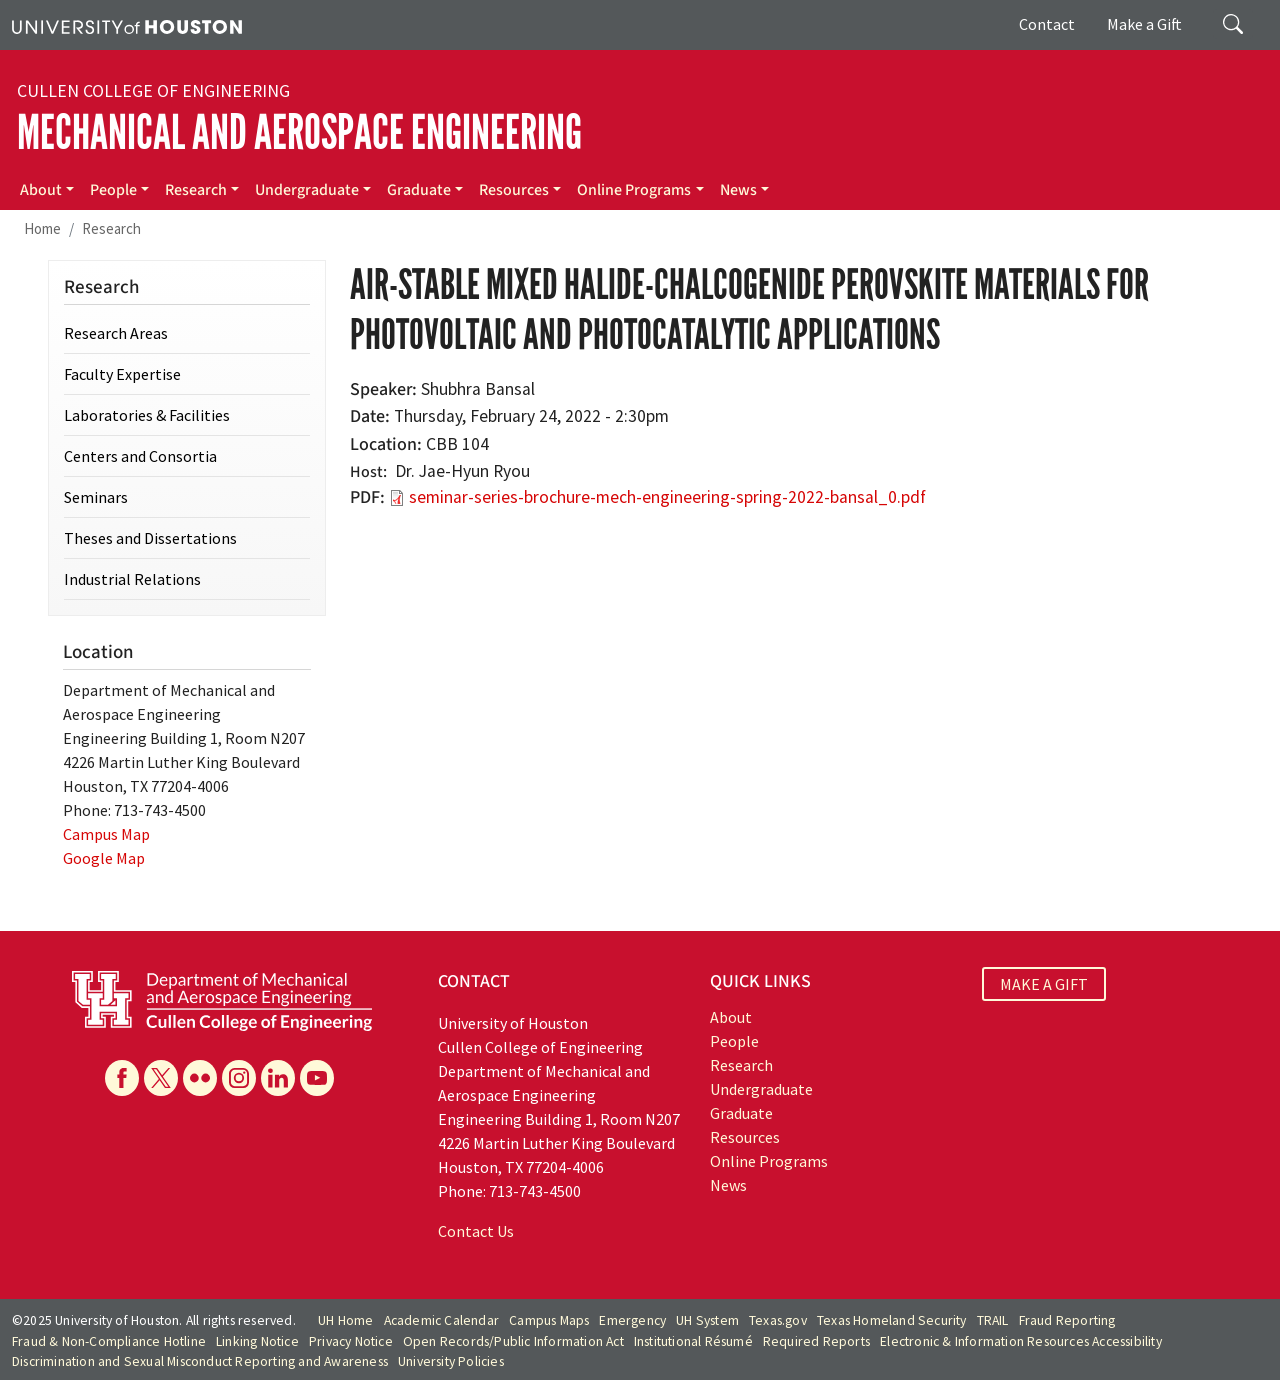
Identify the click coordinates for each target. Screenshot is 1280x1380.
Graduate (419, 190)
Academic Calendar (441, 1320)
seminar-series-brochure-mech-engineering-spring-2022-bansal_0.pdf (667, 497)
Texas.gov (778, 1320)
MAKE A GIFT (1044, 984)
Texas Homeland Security (892, 1320)
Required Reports (816, 1341)
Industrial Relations (132, 579)
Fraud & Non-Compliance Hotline (109, 1341)
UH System (707, 1320)
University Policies (451, 1361)
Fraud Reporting (1067, 1320)
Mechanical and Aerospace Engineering (299, 132)
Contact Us (476, 1231)
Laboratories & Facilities (147, 415)
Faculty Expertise (122, 374)
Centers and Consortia (140, 456)
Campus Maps (549, 1320)
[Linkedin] (278, 1078)
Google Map (104, 858)
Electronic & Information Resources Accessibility (1021, 1341)
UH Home (345, 1320)
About (41, 190)
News (738, 190)
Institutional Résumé (693, 1341)
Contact (1047, 24)
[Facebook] (122, 1078)
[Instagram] (239, 1078)
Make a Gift (1144, 24)
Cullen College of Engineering (153, 91)
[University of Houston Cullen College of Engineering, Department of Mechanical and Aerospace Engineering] (222, 999)
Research (196, 190)
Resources (514, 190)
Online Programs (634, 190)
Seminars (96, 497)
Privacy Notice (351, 1341)
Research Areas (116, 333)
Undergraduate (307, 190)
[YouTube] (317, 1078)
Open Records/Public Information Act (513, 1341)
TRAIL (993, 1320)
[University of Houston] (127, 25)
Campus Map (106, 834)
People (113, 190)
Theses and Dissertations (150, 538)
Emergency (632, 1320)
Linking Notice (257, 1341)
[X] (161, 1078)
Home (42, 228)
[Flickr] (200, 1078)
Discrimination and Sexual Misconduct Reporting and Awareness (200, 1361)
